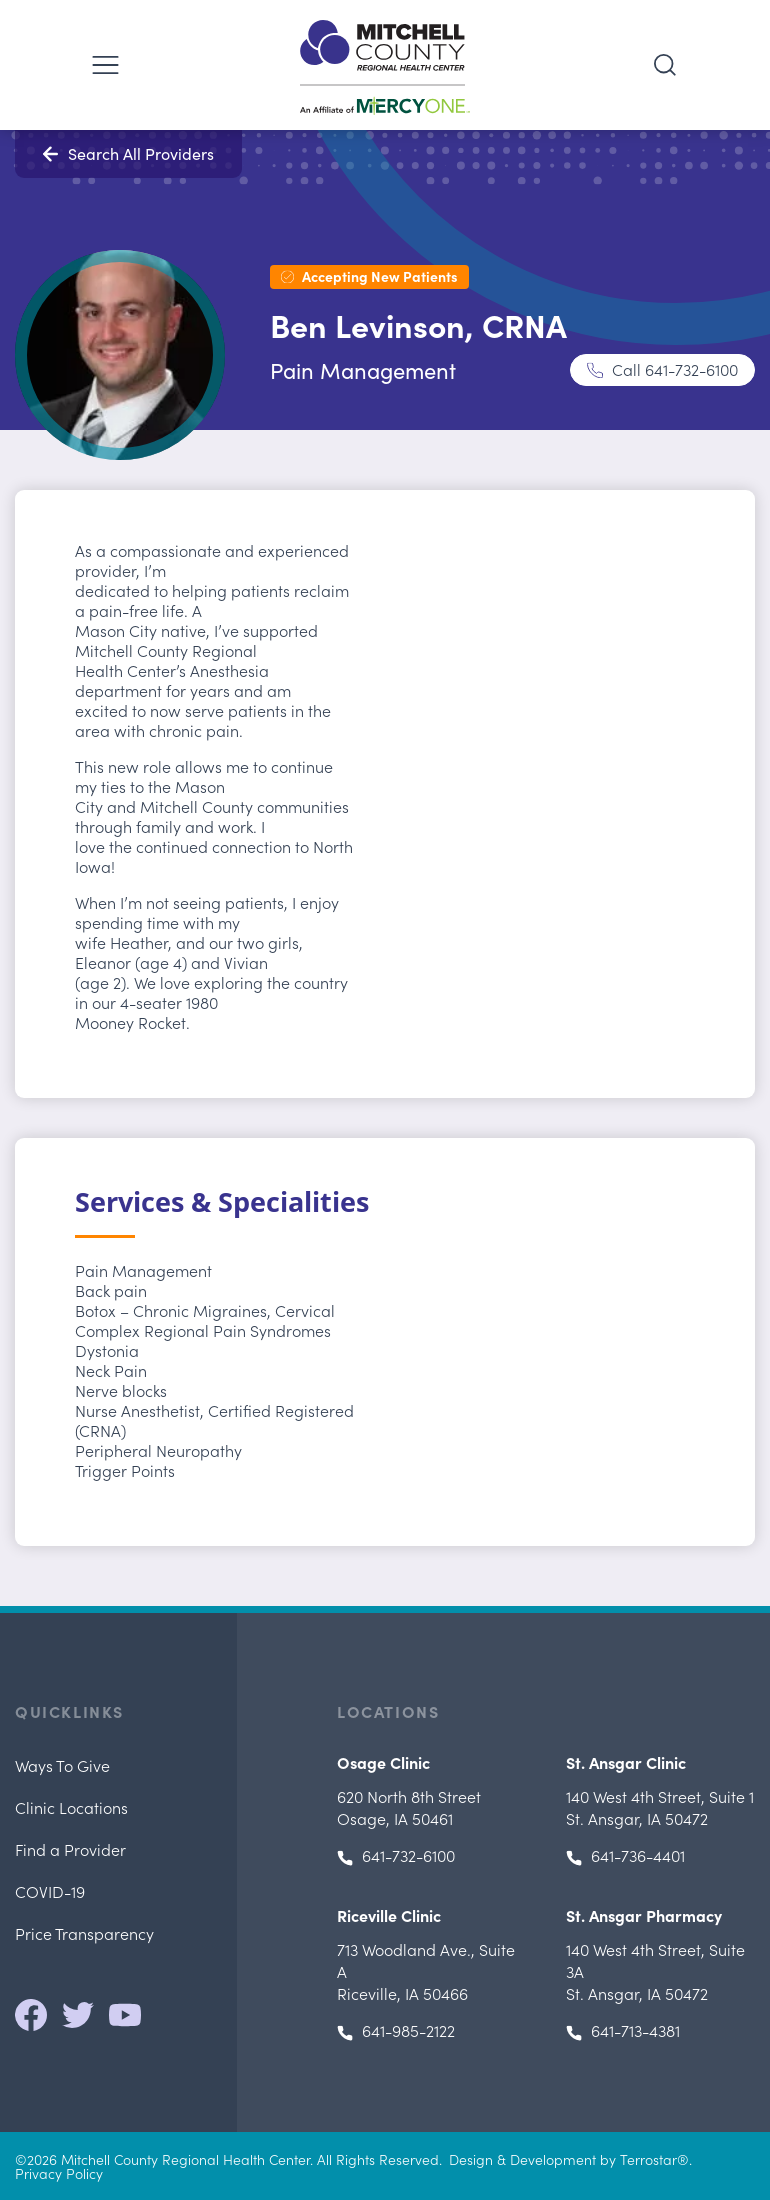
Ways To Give (62, 1765)
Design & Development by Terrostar (563, 2159)
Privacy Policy (59, 2173)
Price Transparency (84, 1933)
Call (675, 369)
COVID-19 (50, 1891)
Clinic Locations (71, 1807)
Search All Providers (141, 153)
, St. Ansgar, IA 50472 (660, 1807)
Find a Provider (70, 1849)
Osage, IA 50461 (409, 1807)
